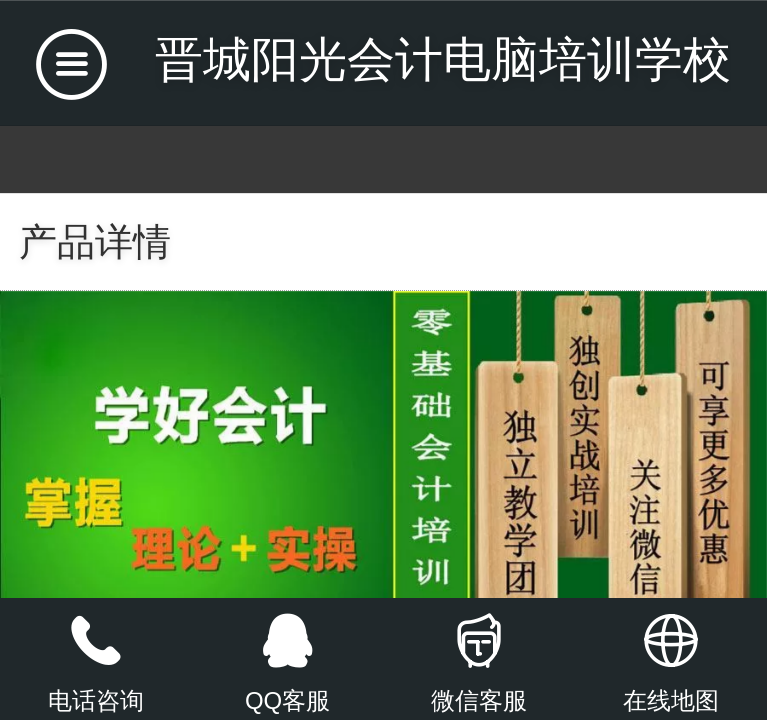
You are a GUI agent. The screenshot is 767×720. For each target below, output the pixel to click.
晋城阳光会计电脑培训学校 (443, 59)
